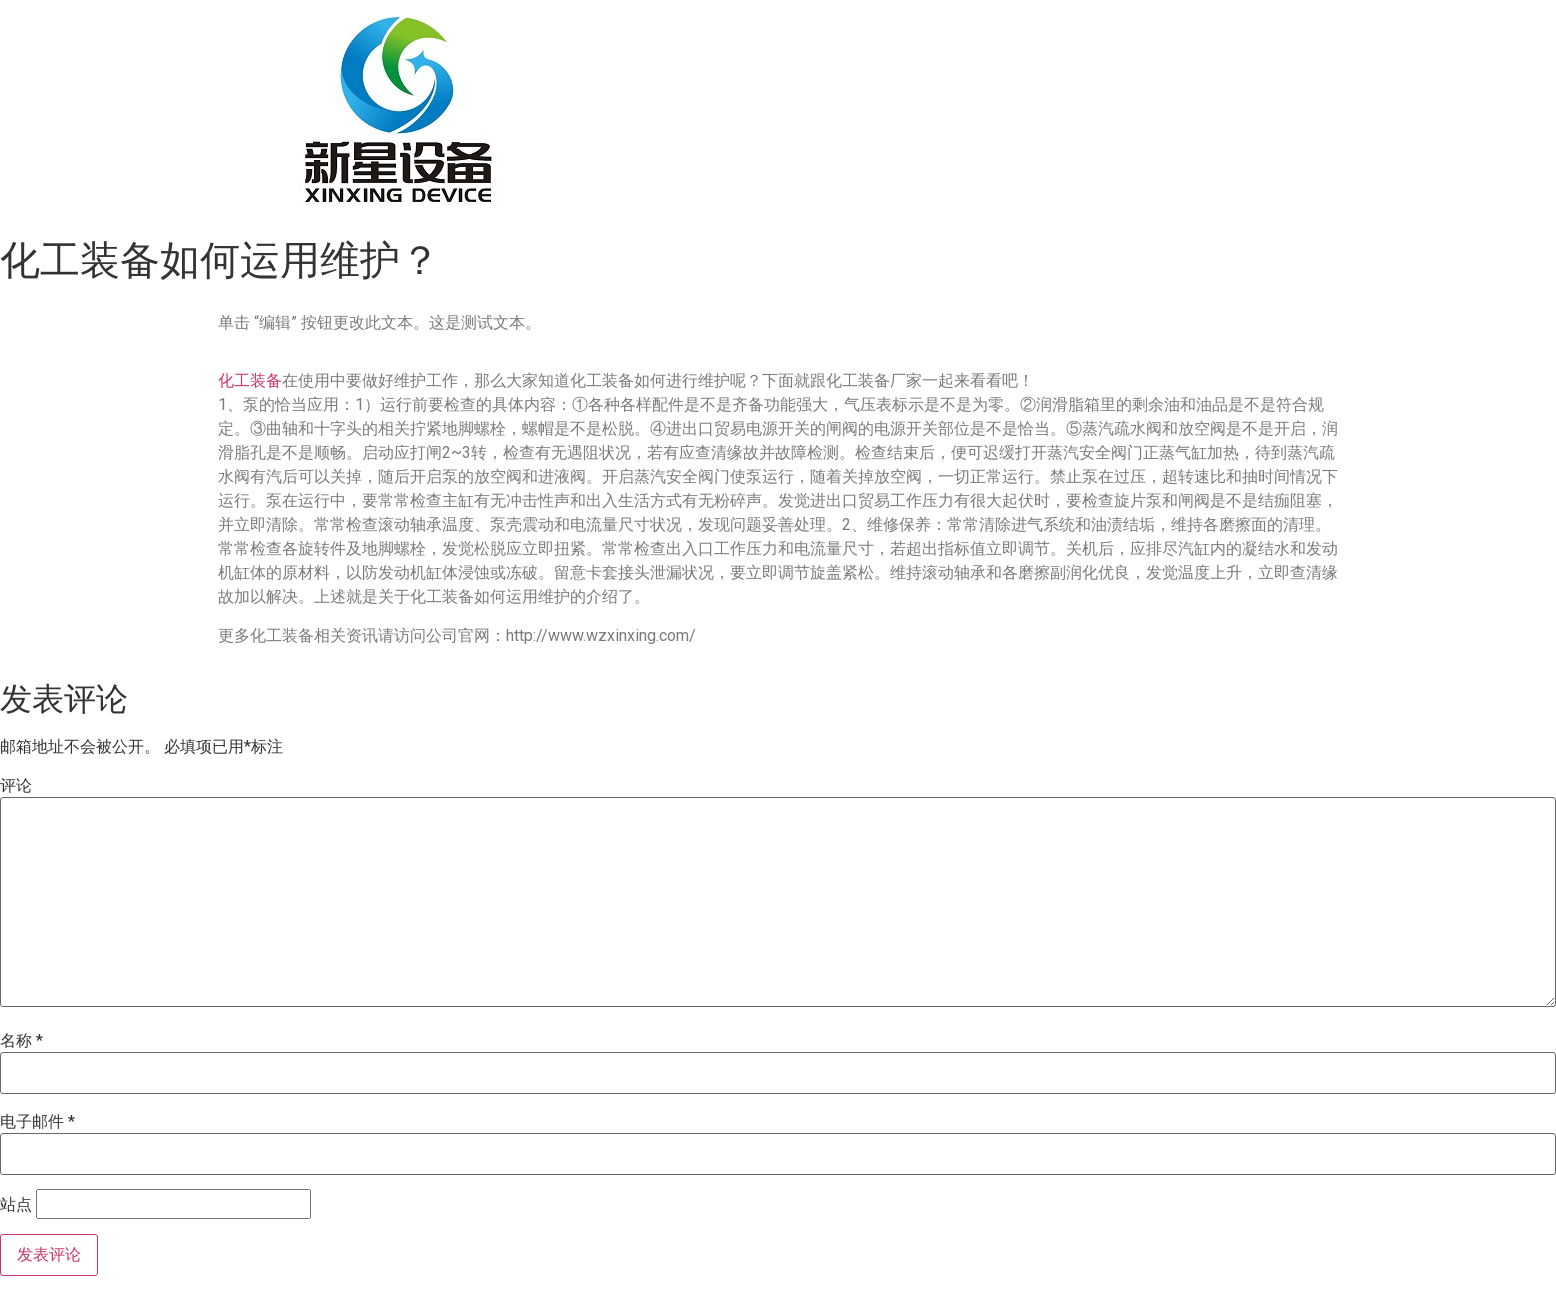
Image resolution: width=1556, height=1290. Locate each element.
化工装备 (250, 380)
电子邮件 (37, 1122)
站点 (16, 1205)
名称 (21, 1041)
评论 (16, 786)
